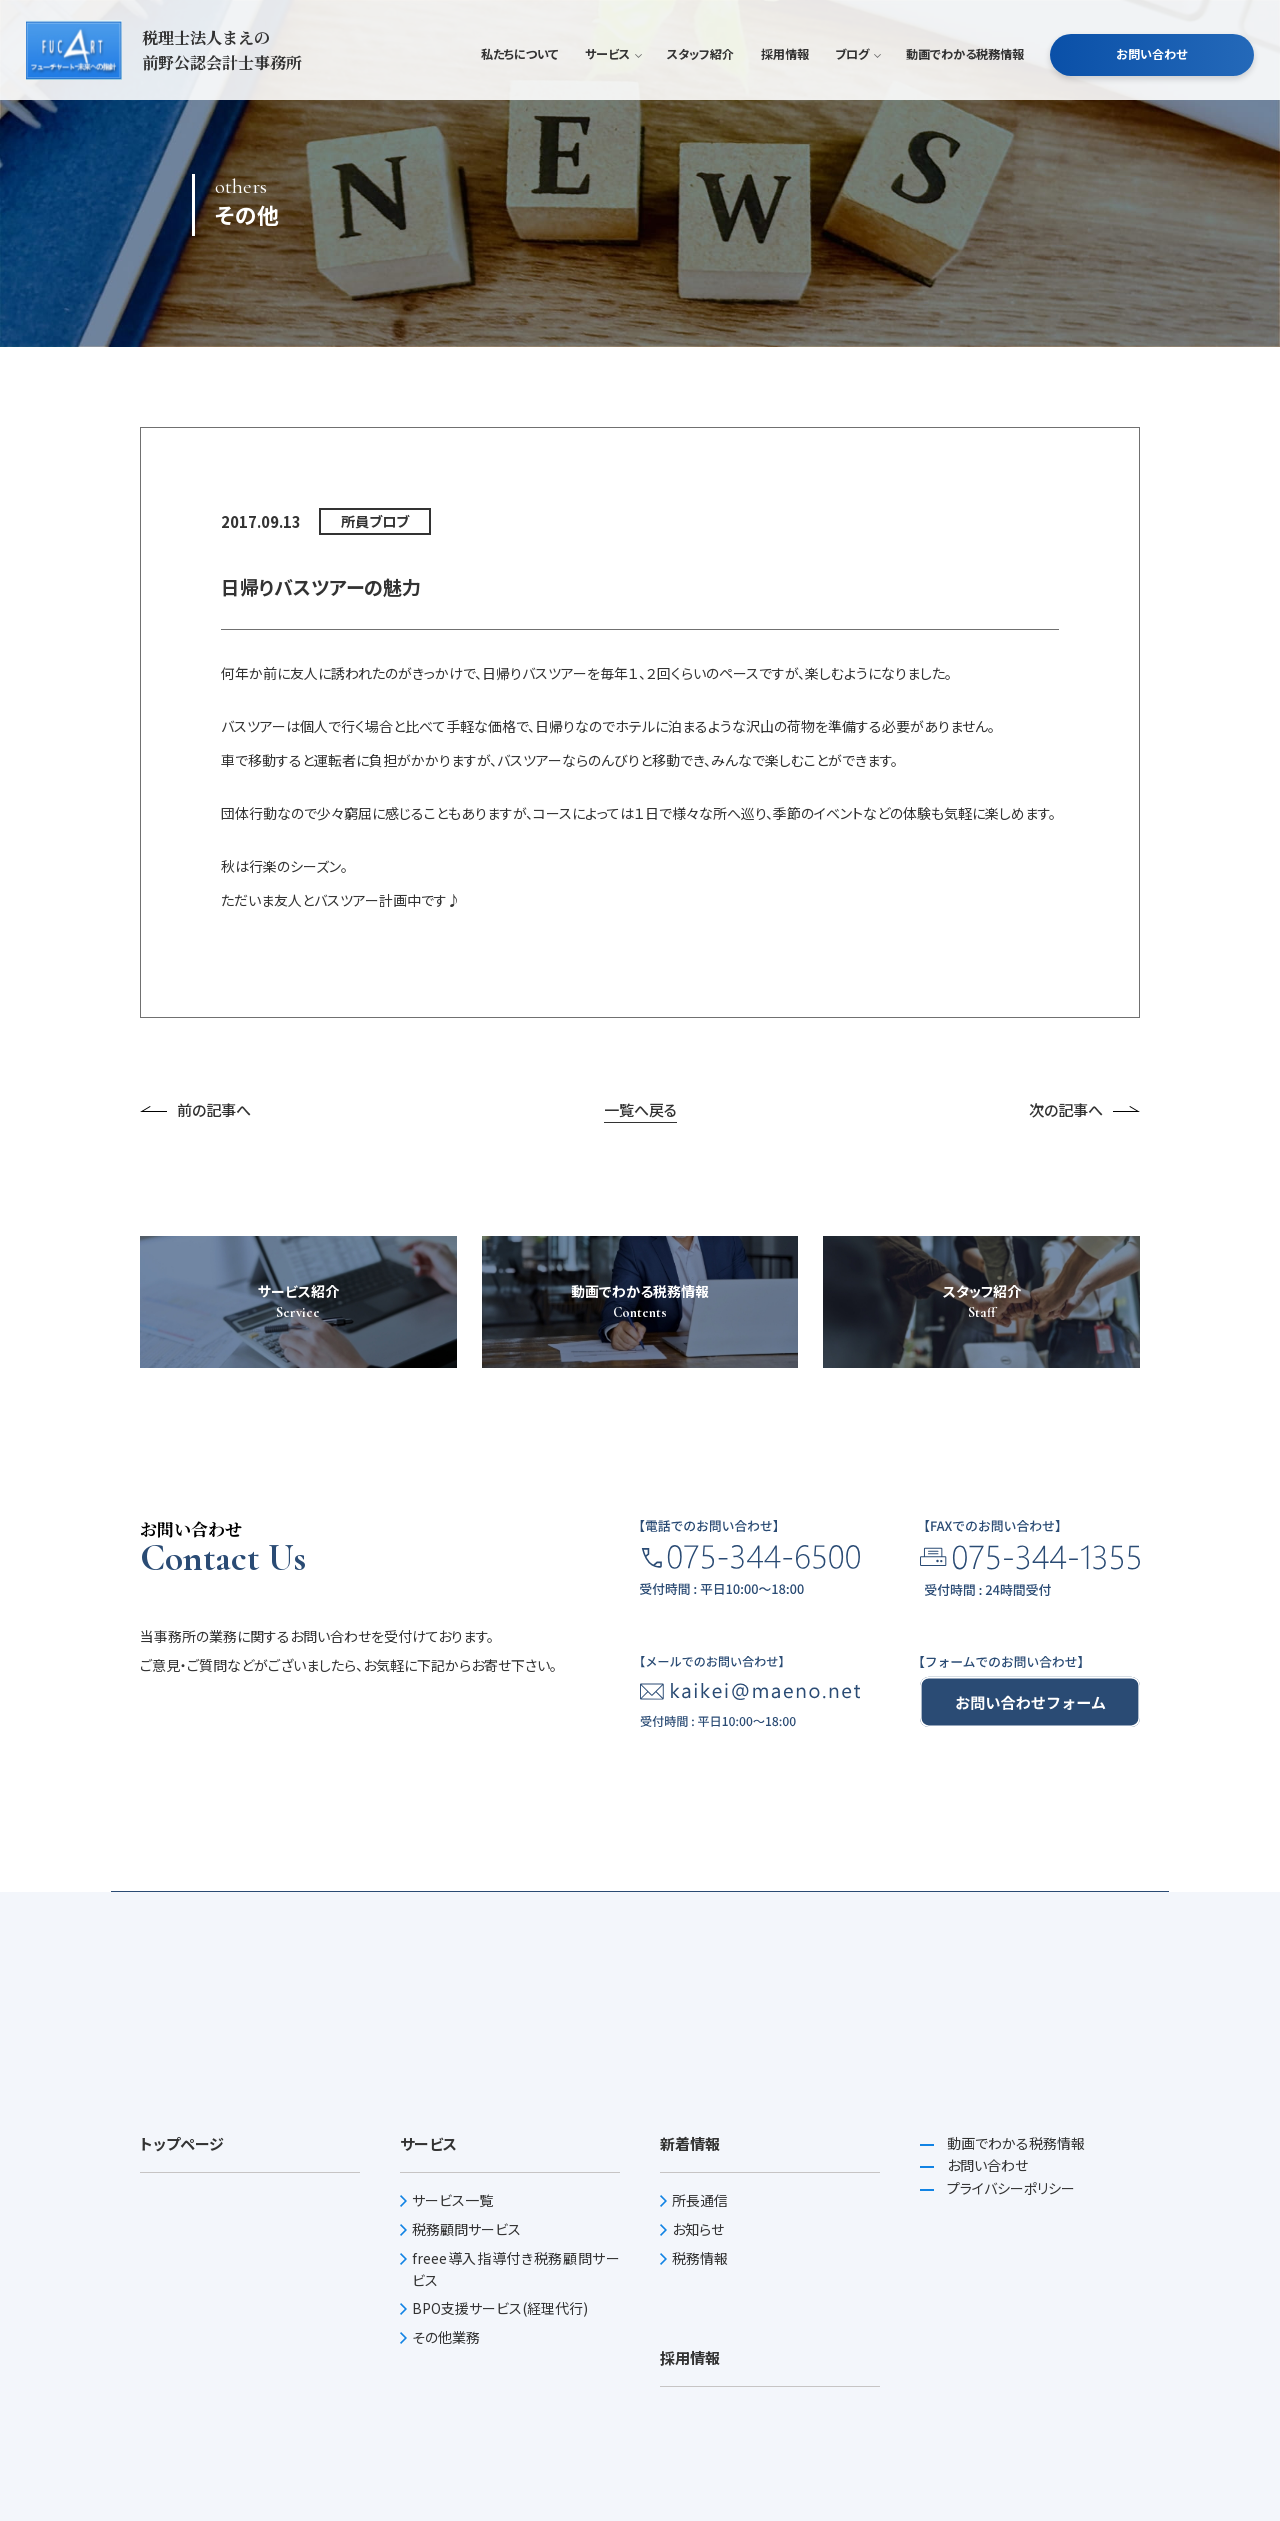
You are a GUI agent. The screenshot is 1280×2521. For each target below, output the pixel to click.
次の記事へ (1084, 1110)
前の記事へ (195, 1110)
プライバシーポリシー (1009, 2188)
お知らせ (698, 2229)
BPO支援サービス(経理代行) (500, 2308)
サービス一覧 (452, 2200)
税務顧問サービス (466, 2229)
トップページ (182, 2143)
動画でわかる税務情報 (965, 84)
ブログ (857, 84)
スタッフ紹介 (700, 84)
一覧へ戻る (640, 1109)
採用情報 (785, 84)
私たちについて (519, 84)
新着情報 (690, 2143)
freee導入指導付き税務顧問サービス (516, 2269)
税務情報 (700, 2258)
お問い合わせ (1151, 84)
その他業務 (446, 2337)
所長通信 (700, 2200)
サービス (612, 84)
